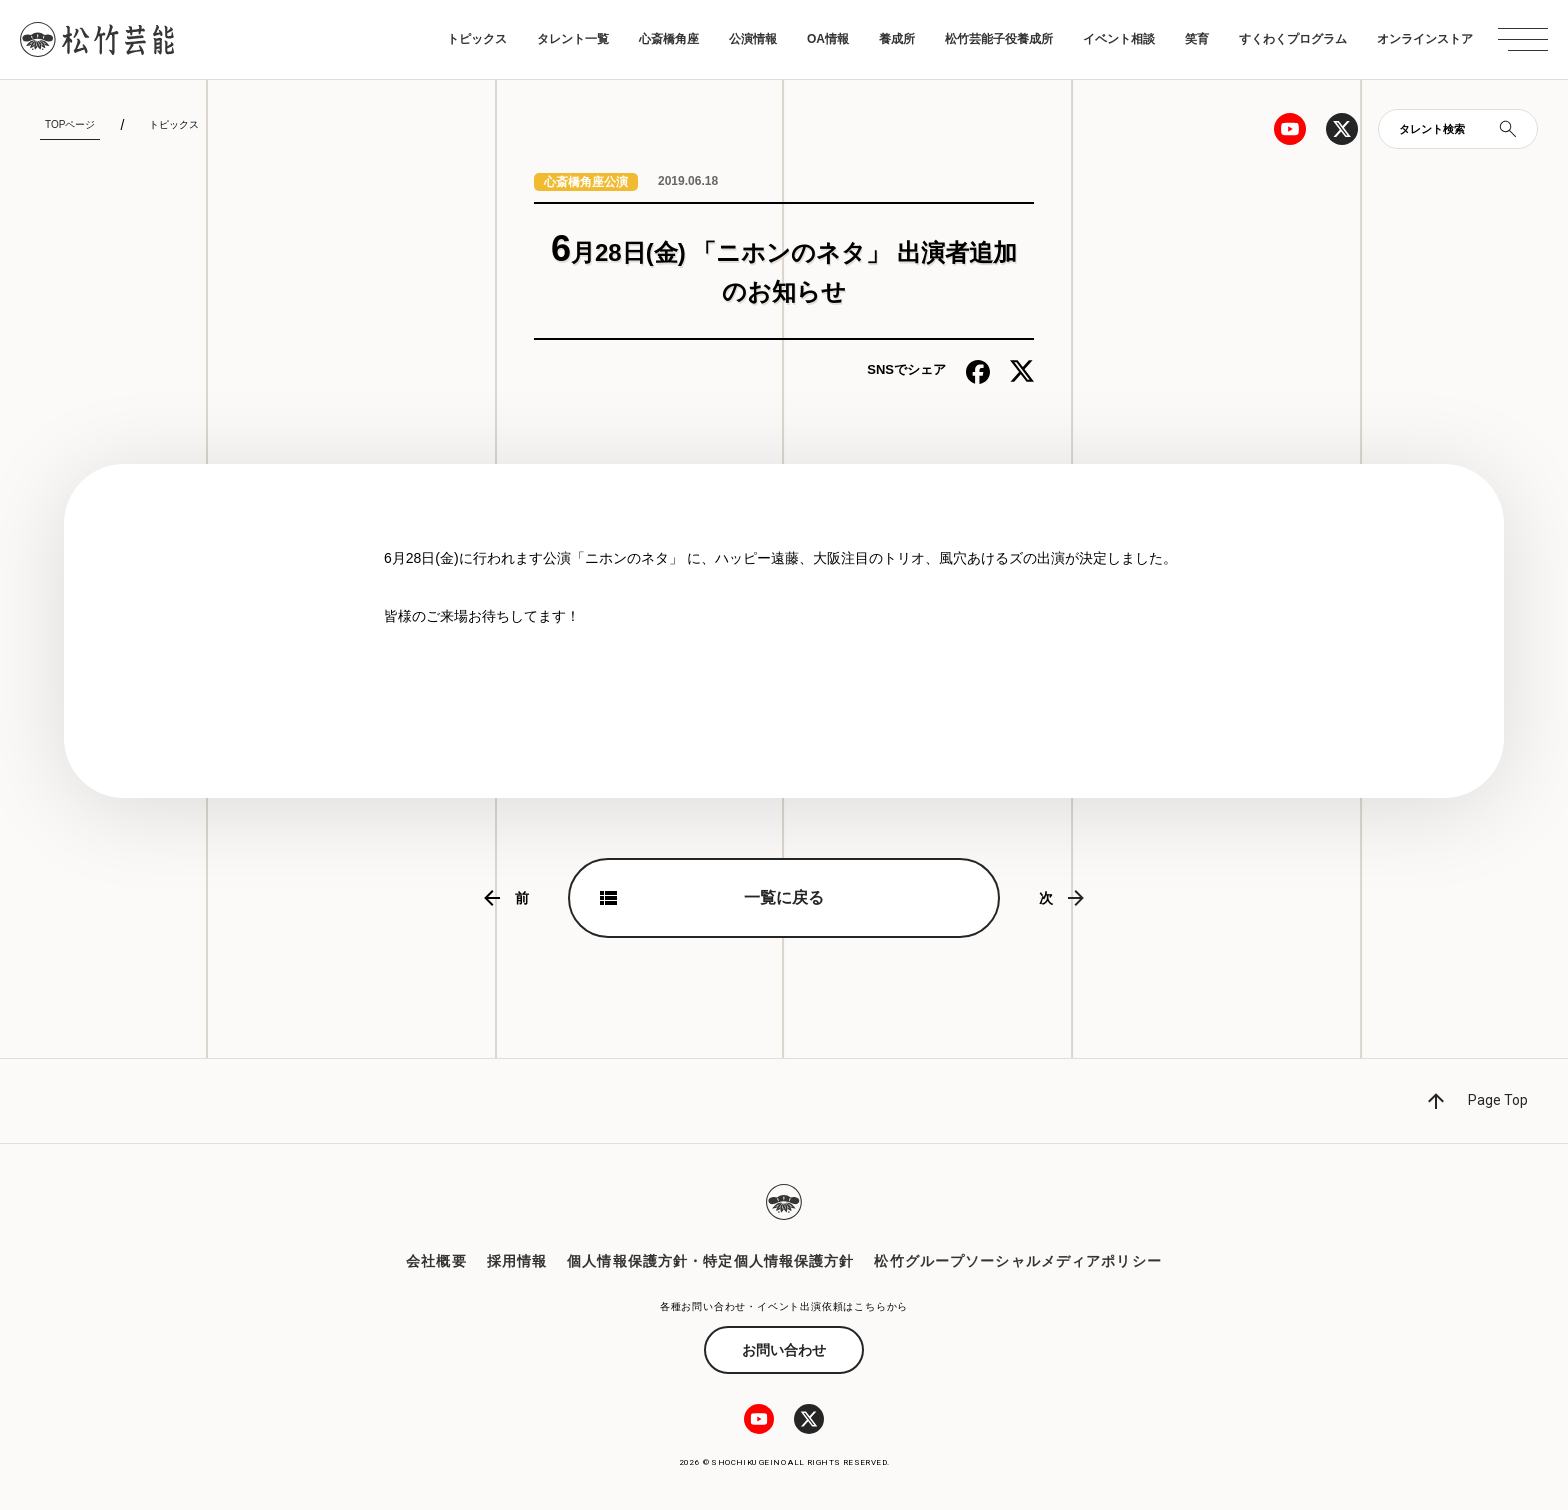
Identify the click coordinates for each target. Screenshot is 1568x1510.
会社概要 (436, 1261)
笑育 (1197, 39)
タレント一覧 (573, 39)
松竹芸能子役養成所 (999, 39)
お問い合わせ (784, 1350)
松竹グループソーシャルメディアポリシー (1017, 1261)
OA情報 (828, 39)
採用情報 (517, 1261)
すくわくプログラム (1293, 39)
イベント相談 (1119, 39)
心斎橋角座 (669, 39)
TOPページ (70, 124)
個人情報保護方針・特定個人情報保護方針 (710, 1261)
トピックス (477, 39)
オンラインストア (1425, 39)
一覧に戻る (784, 897)
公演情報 (753, 39)
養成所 (897, 39)
